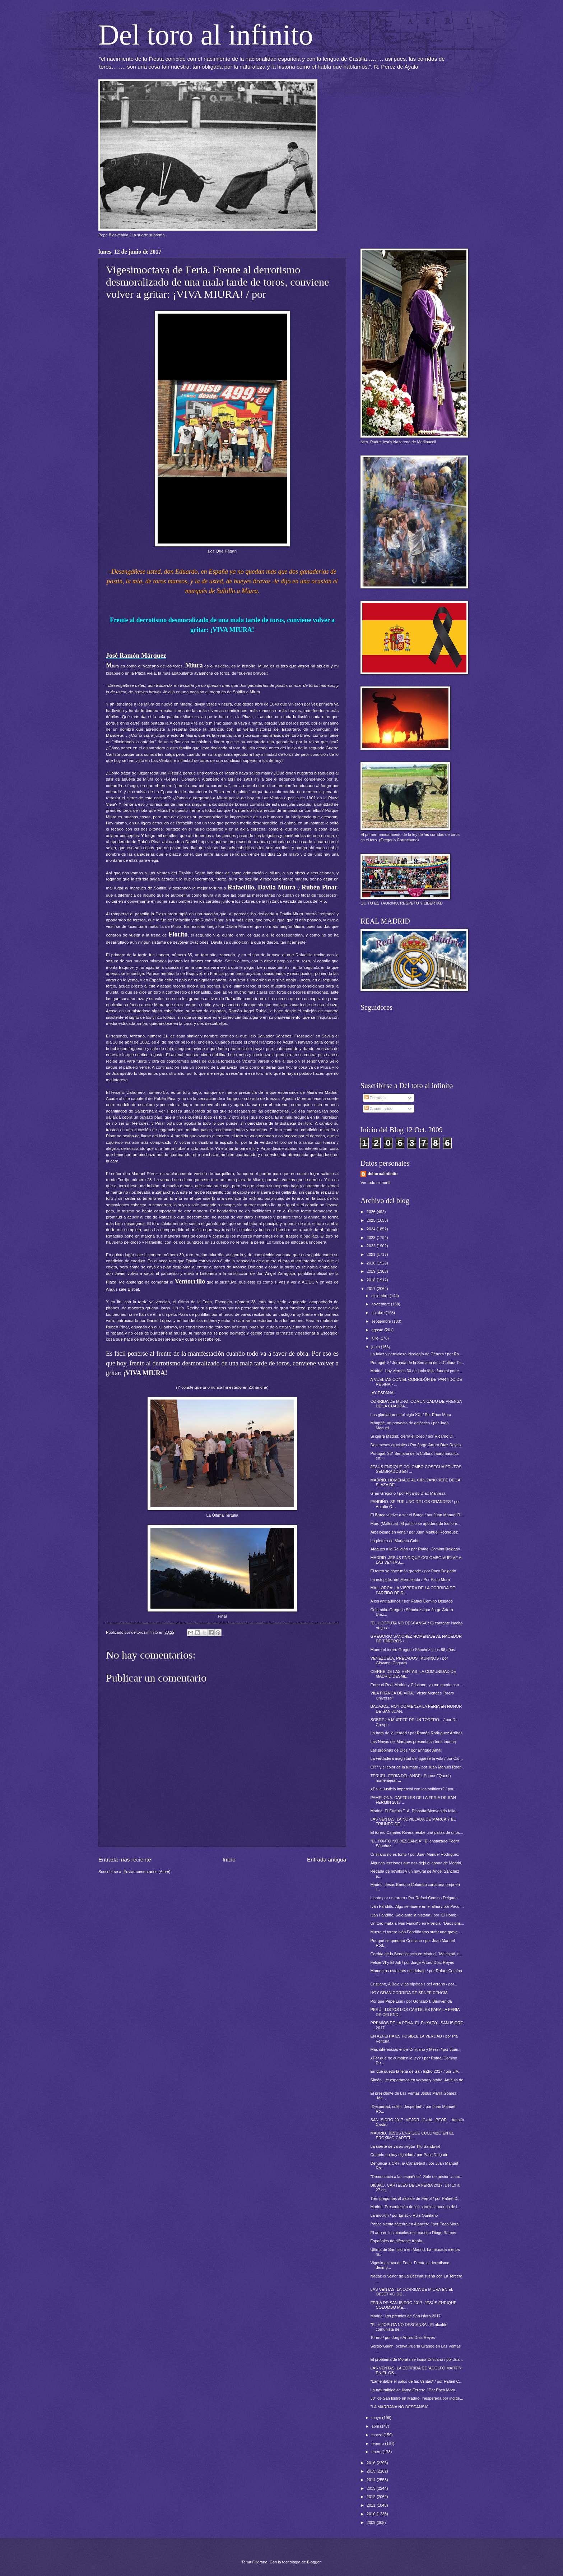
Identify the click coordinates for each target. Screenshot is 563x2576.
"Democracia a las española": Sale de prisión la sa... (416, 2176)
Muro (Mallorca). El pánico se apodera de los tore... (416, 1523)
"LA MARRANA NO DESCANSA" (400, 2407)
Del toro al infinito (205, 35)
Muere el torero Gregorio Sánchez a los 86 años (413, 1649)
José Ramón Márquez (136, 655)
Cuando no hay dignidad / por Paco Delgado (409, 2154)
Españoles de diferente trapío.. (397, 2241)
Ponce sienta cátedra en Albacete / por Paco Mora (415, 2224)
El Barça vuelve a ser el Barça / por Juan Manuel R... (417, 1515)
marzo (377, 2435)
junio (376, 1347)
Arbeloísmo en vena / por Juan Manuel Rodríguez (414, 1532)
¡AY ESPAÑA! (383, 1393)
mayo (376, 2417)
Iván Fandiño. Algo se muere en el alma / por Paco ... (417, 1906)
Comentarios (378, 1108)
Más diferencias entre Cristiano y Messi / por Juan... (416, 2049)
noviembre (381, 1304)
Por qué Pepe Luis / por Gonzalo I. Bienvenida (411, 2001)
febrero (378, 2443)
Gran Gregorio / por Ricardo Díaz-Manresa (408, 1493)
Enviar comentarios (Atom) (147, 1871)
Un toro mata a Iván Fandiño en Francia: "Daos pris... (417, 1923)
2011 (372, 2505)
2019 (372, 1271)
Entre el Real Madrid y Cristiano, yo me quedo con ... (417, 1685)
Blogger (313, 2562)
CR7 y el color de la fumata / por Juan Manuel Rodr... (417, 1767)
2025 (372, 1220)
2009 (372, 2522)
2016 (372, 2463)
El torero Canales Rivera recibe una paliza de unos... (417, 1832)
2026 (372, 1212)
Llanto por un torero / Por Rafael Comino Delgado (414, 1898)
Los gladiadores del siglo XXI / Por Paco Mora (411, 1414)
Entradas (375, 1098)
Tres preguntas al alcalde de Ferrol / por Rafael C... (416, 2198)
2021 (372, 1254)
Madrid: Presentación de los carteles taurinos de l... (416, 2207)
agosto (377, 1330)
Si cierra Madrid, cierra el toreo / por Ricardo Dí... (414, 1436)
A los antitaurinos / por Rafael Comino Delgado (412, 1601)
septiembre (381, 1321)
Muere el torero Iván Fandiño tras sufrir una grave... (416, 1932)
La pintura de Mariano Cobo (395, 1541)
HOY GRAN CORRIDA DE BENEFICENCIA (409, 1992)
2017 (372, 1288)
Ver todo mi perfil (375, 1182)
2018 (372, 1280)
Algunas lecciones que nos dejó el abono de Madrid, (416, 1863)
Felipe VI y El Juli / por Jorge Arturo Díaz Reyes (412, 1962)
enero (376, 2452)
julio (375, 1338)
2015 (372, 2471)
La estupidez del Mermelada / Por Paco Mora (410, 1579)
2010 (372, 2514)
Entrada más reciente (124, 1859)
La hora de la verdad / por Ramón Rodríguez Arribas (416, 1733)
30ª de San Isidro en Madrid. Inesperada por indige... (417, 2398)
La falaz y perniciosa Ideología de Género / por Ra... (416, 1354)
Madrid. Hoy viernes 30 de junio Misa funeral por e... (416, 1371)
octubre (378, 1312)
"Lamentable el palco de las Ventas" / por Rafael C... (416, 2381)
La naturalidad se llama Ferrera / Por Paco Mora (413, 2390)
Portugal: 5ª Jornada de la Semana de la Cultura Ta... (417, 1362)
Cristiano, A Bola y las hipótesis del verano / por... (414, 1984)
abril (375, 2426)
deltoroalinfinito (382, 1173)
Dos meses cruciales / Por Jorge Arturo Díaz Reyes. (416, 1445)
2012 (372, 2496)
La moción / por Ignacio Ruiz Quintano (404, 2215)
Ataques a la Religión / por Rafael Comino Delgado (415, 1549)
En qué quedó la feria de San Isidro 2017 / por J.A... (416, 2071)
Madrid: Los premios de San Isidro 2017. (406, 2316)
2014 (372, 2480)
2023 (372, 1237)
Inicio (229, 1859)
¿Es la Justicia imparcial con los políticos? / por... (414, 1789)
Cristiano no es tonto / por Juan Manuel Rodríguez (415, 1854)
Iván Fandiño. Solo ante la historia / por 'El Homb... (415, 1915)
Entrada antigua (326, 1859)
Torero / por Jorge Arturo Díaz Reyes (403, 2337)
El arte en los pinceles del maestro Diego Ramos (413, 2232)
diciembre (380, 1296)
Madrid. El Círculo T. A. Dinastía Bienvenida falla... (415, 1811)
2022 (372, 1246)
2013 (372, 2488)
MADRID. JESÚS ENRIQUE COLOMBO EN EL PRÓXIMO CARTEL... (412, 2135)
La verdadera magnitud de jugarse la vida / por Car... (417, 1758)
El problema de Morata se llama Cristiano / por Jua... (417, 2359)
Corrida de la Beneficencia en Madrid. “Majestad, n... (417, 1954)
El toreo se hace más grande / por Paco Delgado (413, 1571)
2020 (372, 1263)
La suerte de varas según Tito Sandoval (405, 2146)
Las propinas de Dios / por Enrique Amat (406, 1750)
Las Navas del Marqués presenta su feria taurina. (414, 1741)
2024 (372, 1229)
